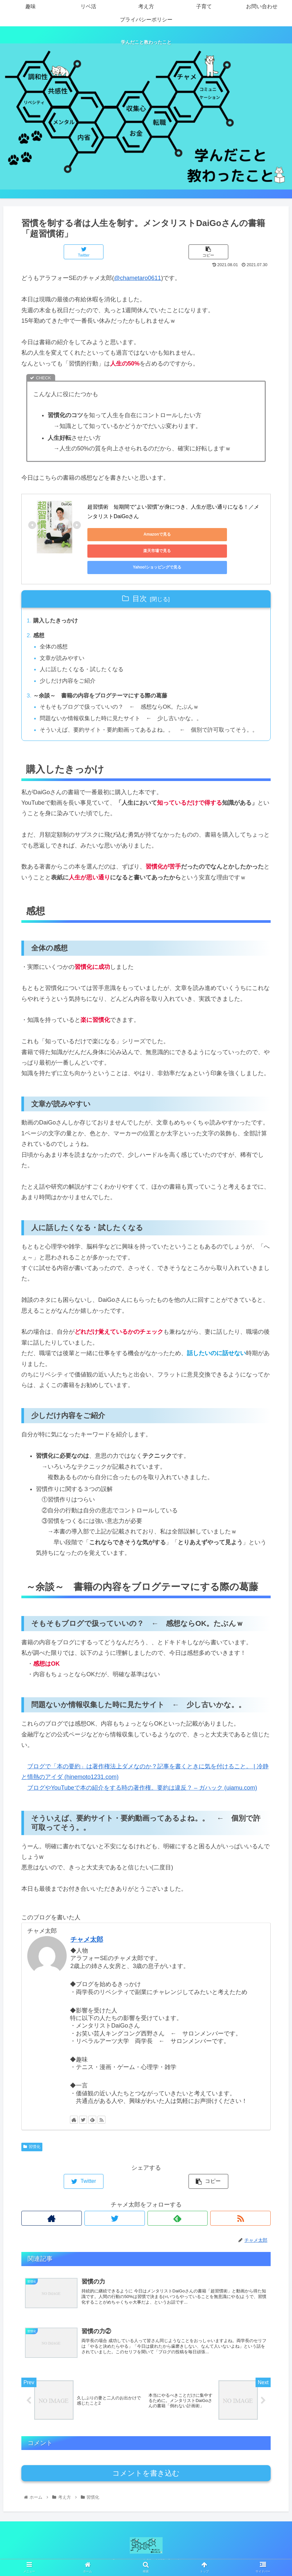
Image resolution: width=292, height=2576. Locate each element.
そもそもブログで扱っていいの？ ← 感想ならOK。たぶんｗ (125, 694)
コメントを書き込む (146, 2478)
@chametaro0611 (137, 278)
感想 (39, 620)
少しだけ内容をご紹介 (70, 667)
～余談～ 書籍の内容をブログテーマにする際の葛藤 (104, 682)
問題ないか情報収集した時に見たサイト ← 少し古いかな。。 (126, 706)
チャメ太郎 (86, 1939)
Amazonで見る (117, 534)
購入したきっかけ (57, 604)
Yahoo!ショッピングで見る (117, 550)
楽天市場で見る (179, 534)
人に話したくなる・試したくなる (85, 655)
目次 (139, 582)
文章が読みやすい (64, 644)
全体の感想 (55, 632)
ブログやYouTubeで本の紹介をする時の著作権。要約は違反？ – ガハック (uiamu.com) (142, 1787)
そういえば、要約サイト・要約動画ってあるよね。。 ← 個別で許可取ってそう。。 (147, 723)
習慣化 (31, 2146)
